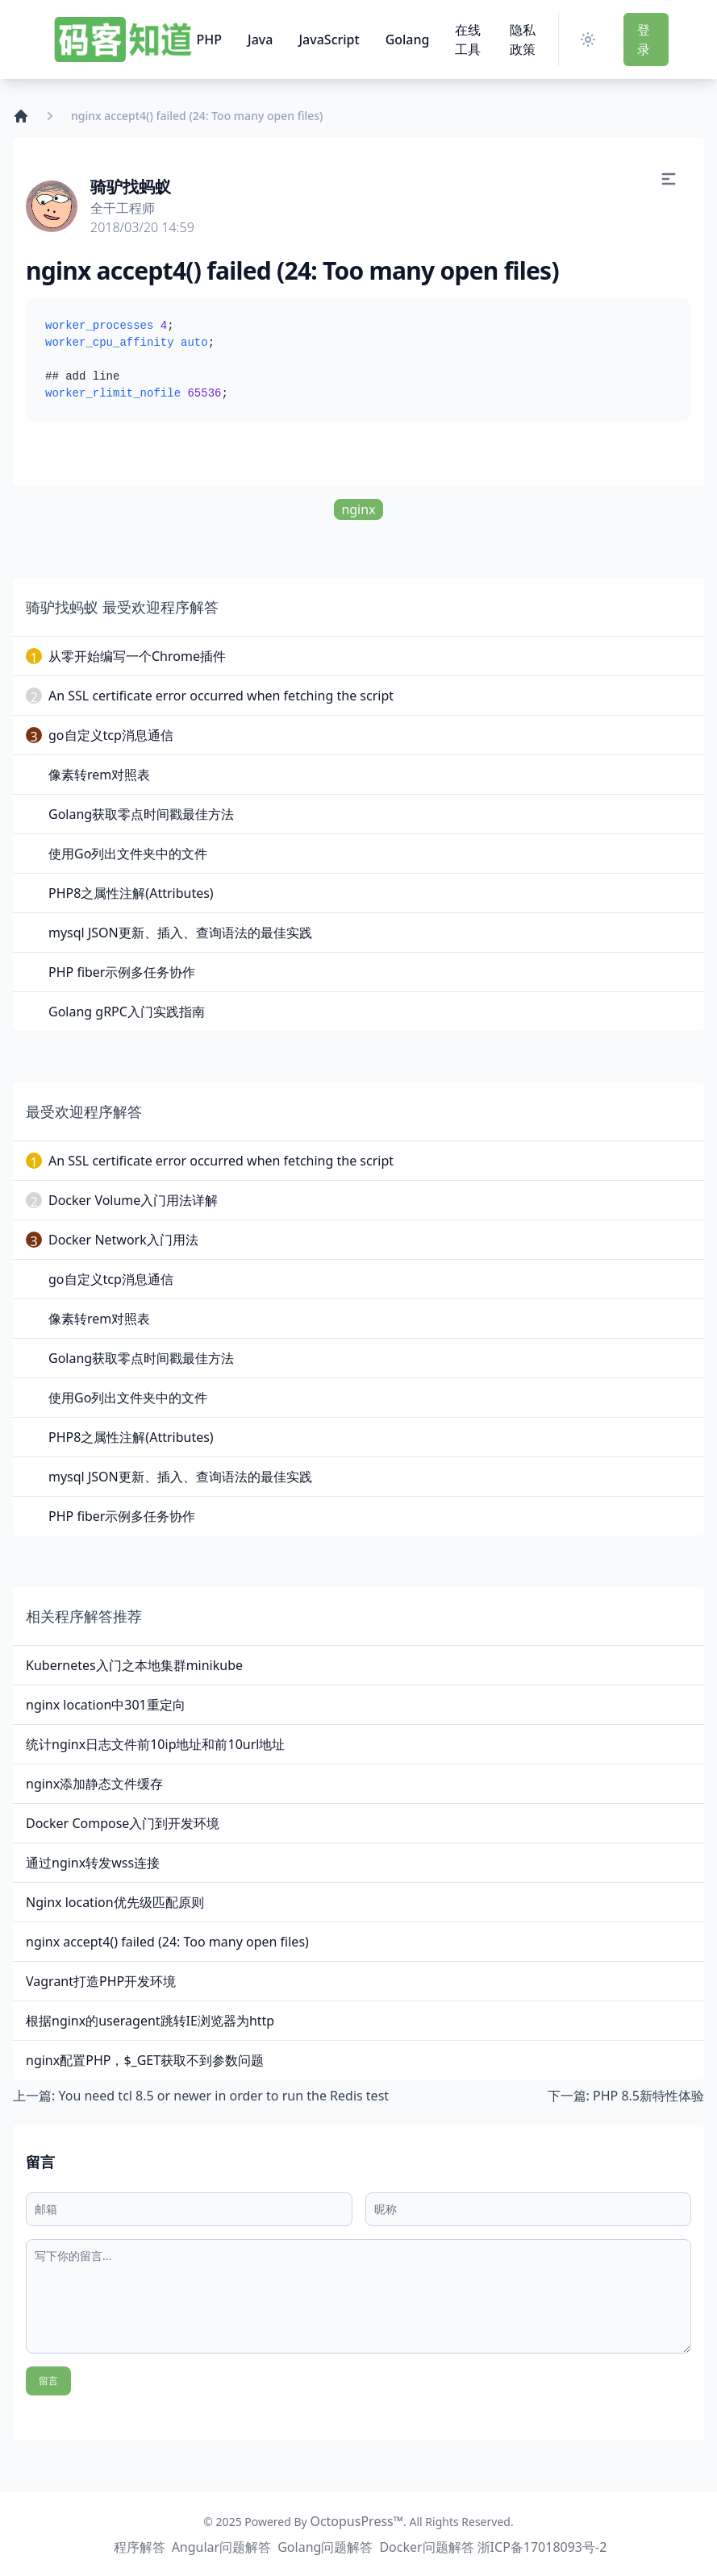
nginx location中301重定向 (106, 1705)
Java (260, 39)
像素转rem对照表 (99, 774)
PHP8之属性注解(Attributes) (131, 893)
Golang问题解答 (325, 2547)
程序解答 (139, 2547)
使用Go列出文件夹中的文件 (127, 853)
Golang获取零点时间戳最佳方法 (141, 814)
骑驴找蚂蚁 (130, 186)
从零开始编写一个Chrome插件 (137, 656)
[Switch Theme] (591, 39)
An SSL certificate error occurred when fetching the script (221, 695)
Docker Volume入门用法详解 (133, 1200)
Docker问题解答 (426, 2547)
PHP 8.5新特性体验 (648, 2095)
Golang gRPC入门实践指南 (126, 1011)
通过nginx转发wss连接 (93, 1863)
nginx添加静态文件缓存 (94, 1784)
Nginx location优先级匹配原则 (115, 1902)
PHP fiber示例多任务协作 (121, 972)
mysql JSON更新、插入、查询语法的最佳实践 (180, 932)
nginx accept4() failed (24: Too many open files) (167, 1942)
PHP (210, 39)
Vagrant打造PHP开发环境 (101, 1981)
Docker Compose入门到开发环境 (122, 1823)
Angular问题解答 (222, 2547)
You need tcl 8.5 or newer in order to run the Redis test (223, 2095)
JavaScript (328, 39)
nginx (358, 509)
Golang (408, 39)
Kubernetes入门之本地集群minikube (134, 1665)
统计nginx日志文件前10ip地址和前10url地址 (155, 1744)
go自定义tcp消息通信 (110, 735)
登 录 (643, 39)
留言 (48, 2380)
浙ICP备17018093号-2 (542, 2547)
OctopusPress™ (356, 2521)
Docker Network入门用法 (123, 1240)
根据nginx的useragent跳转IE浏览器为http (150, 2021)
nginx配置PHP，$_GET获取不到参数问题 (145, 2060)
